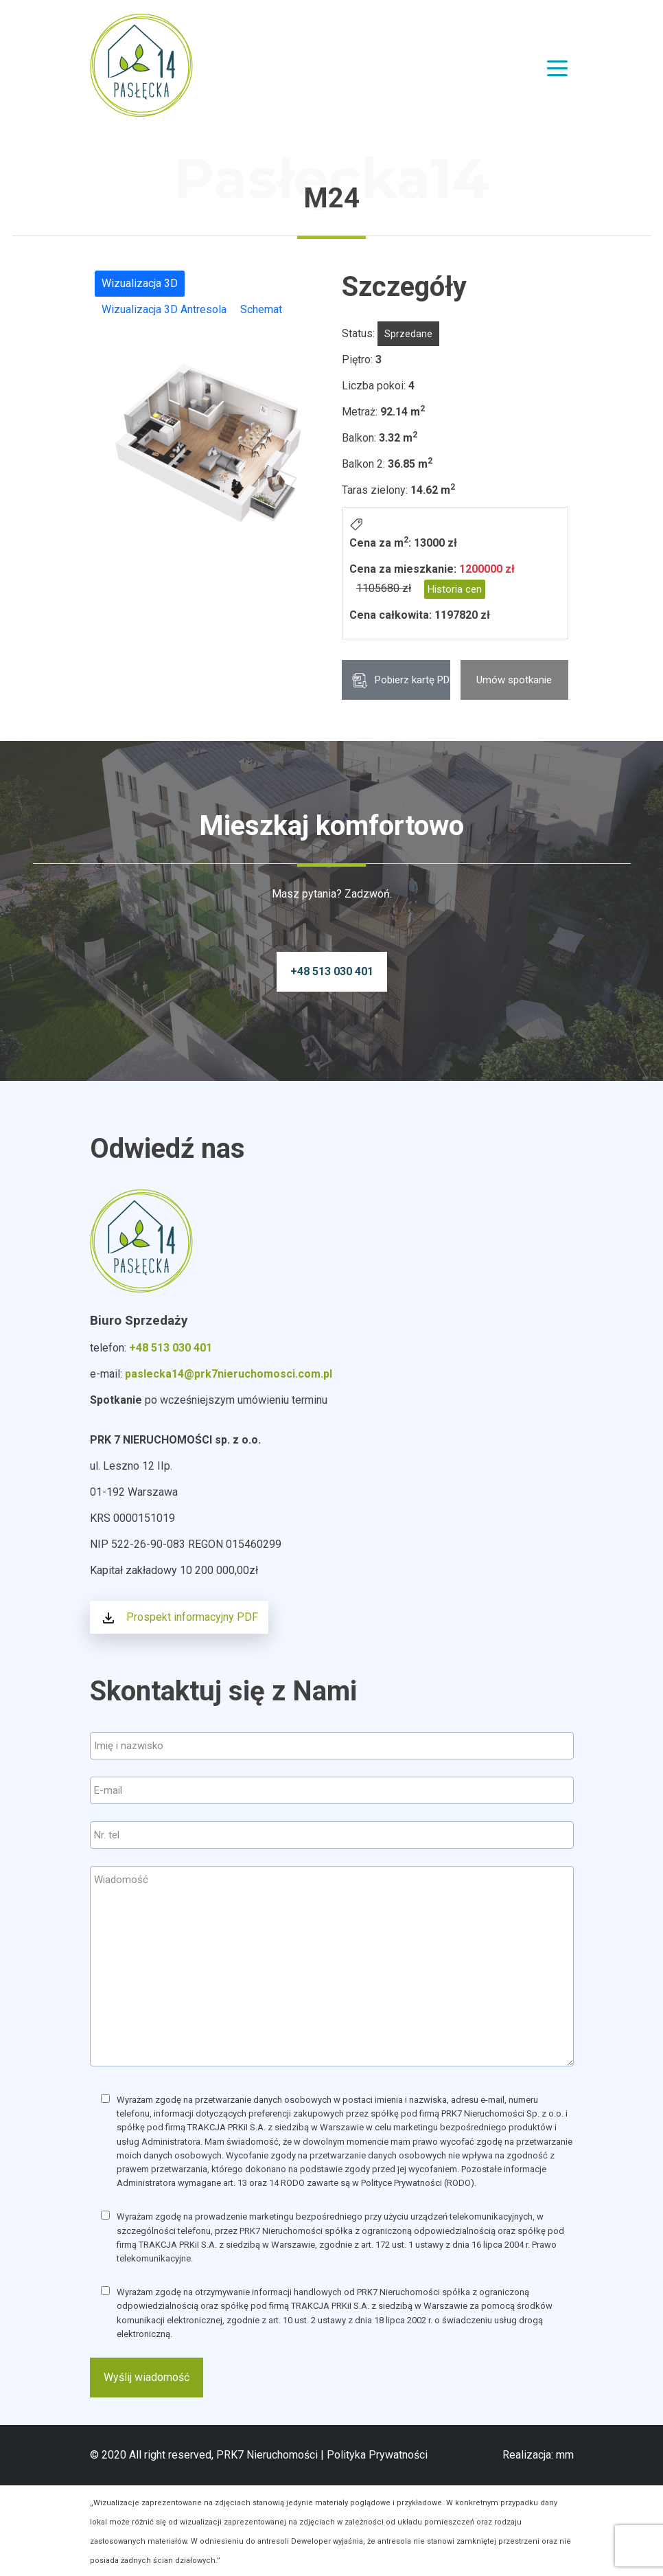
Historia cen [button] (455, 589)
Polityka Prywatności (377, 2454)
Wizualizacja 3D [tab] (140, 283)
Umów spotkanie (514, 680)
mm (565, 2454)
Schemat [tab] (261, 309)
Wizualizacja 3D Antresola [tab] (164, 309)
